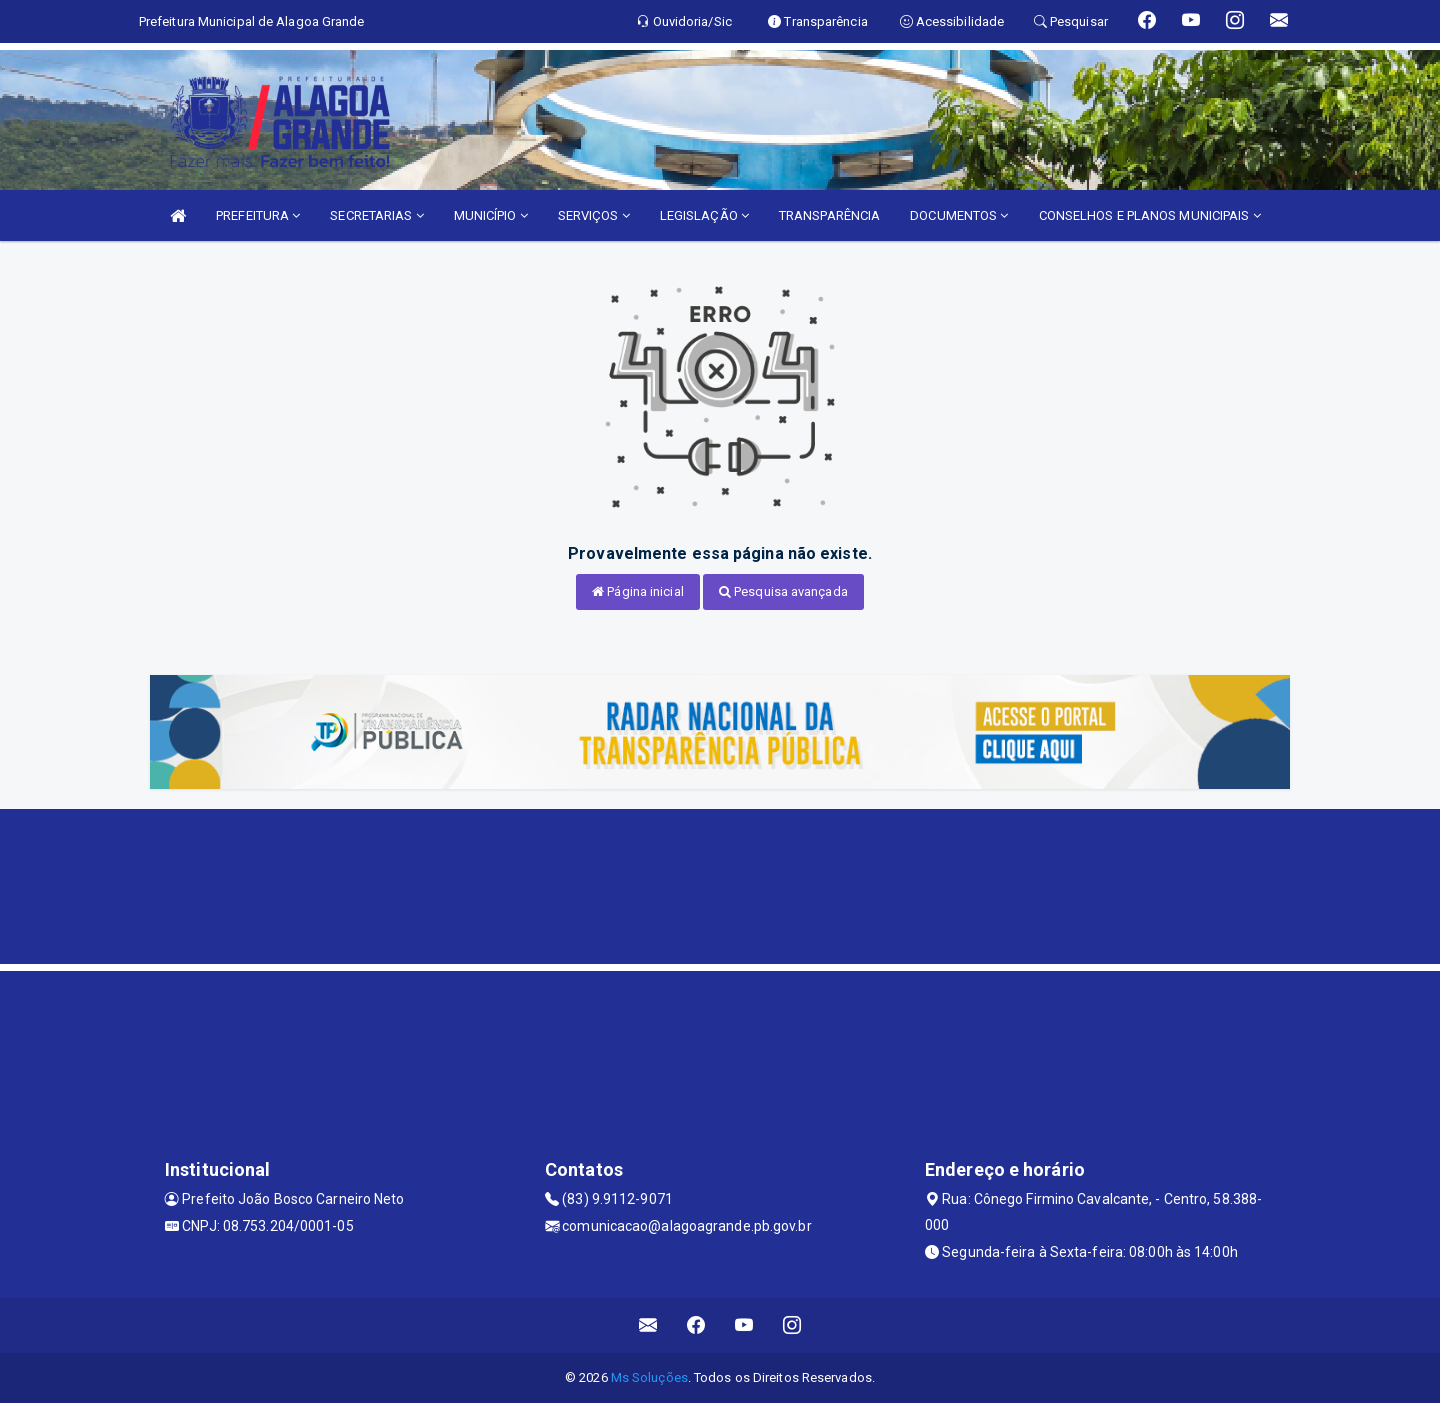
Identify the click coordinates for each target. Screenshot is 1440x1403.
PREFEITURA (258, 215)
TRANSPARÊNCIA (829, 215)
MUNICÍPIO (491, 215)
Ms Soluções (649, 1377)
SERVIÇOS (594, 215)
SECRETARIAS (376, 215)
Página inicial (638, 591)
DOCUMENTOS (959, 215)
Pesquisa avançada (783, 591)
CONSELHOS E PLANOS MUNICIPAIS (1150, 215)
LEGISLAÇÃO (704, 215)
